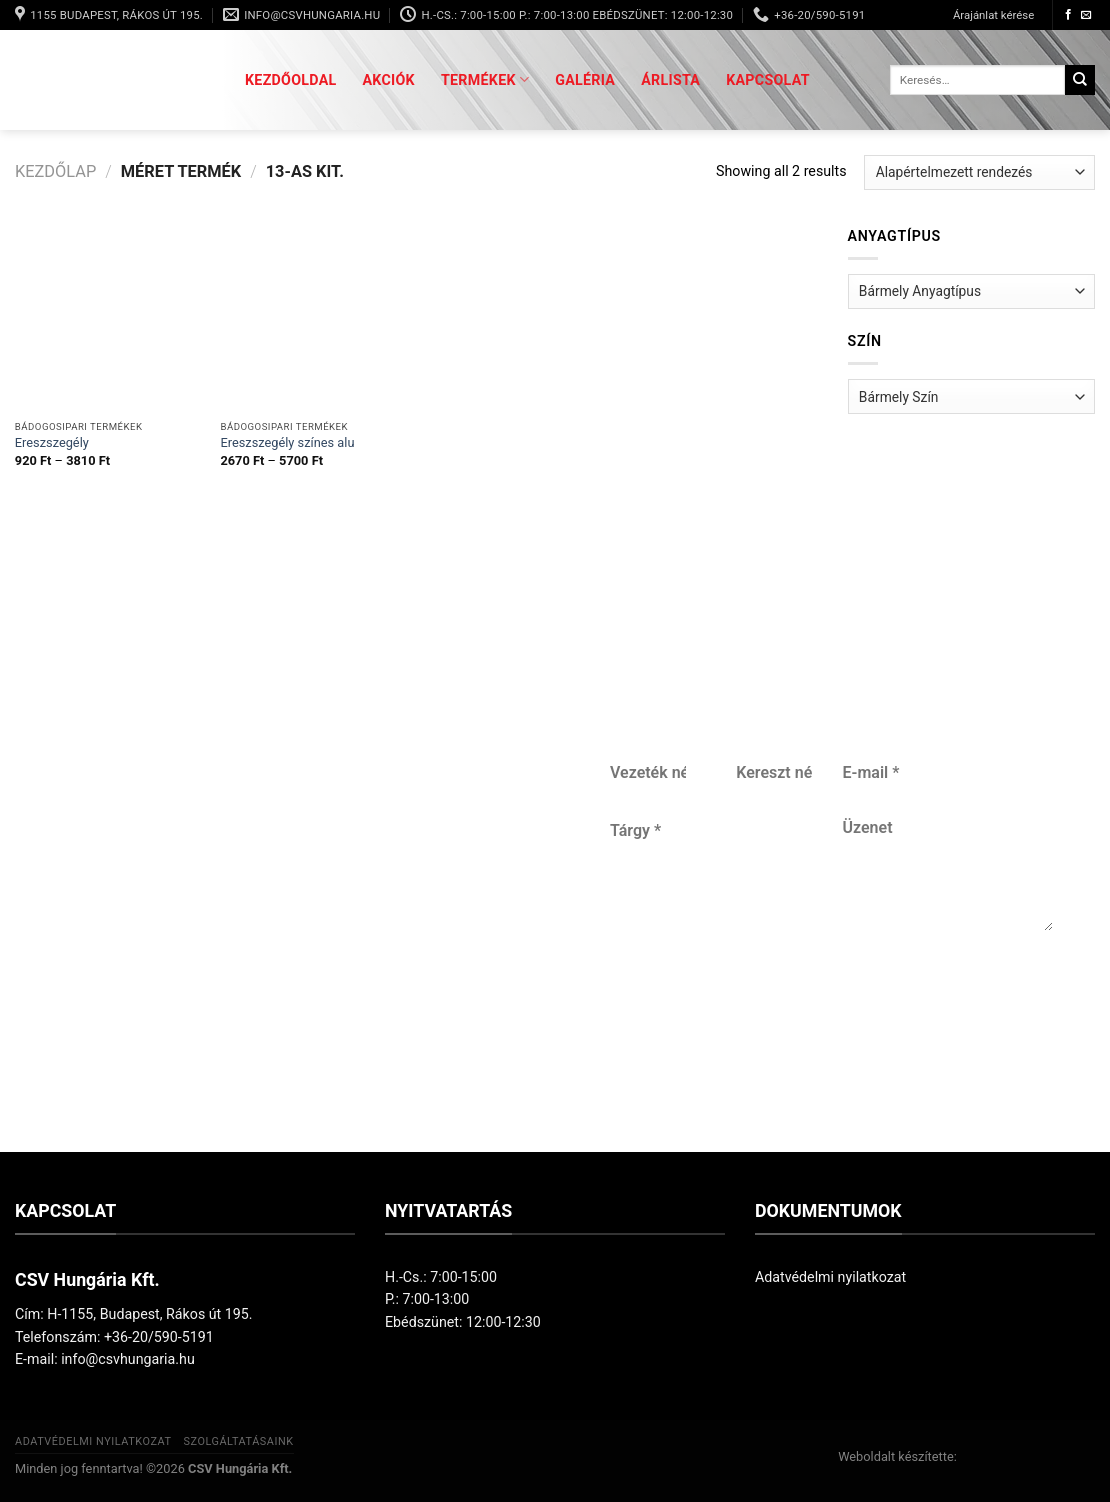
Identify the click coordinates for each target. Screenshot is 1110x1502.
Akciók (389, 80)
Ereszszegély (52, 442)
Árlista (670, 80)
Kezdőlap (55, 171)
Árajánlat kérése (993, 15)
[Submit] (1080, 80)
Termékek (485, 79)
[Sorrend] (979, 172)
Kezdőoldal (291, 80)
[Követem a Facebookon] (1068, 15)
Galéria (585, 80)
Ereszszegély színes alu (287, 442)
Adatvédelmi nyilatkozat (830, 1277)
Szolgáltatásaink (238, 1441)
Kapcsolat (768, 80)
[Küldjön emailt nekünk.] (1086, 15)
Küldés (825, 1025)
